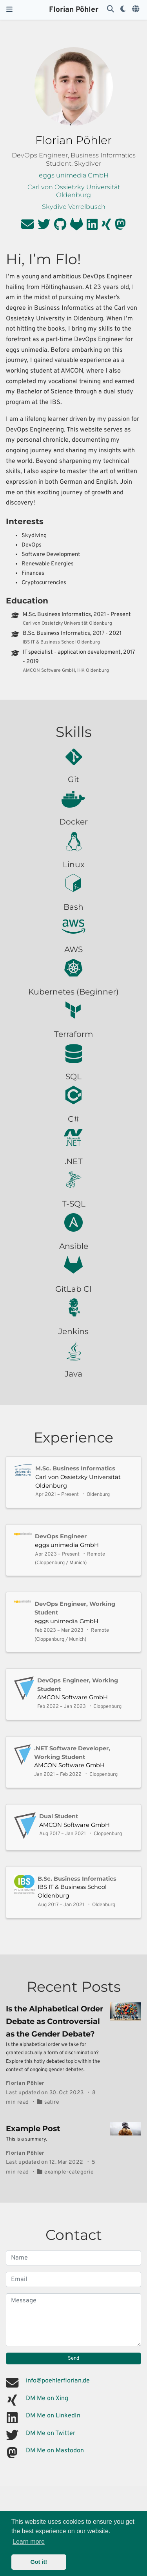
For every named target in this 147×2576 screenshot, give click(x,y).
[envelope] (27, 227)
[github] (60, 227)
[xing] (106, 227)
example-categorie (69, 2172)
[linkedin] (92, 227)
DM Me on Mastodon (55, 2451)
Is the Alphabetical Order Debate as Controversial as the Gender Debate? (54, 2021)
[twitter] (44, 227)
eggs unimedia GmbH (67, 1545)
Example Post (33, 2128)
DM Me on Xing (47, 2398)
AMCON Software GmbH (72, 1697)
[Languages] (136, 10)
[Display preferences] (123, 10)
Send (73, 2358)
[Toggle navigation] (9, 9)
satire (52, 2102)
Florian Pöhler (73, 10)
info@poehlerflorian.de (58, 2381)
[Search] (110, 10)
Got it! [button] (39, 2562)
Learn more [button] (29, 2541)
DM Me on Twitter (50, 2433)
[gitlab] (76, 227)
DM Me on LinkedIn (53, 2416)
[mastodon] (120, 227)
